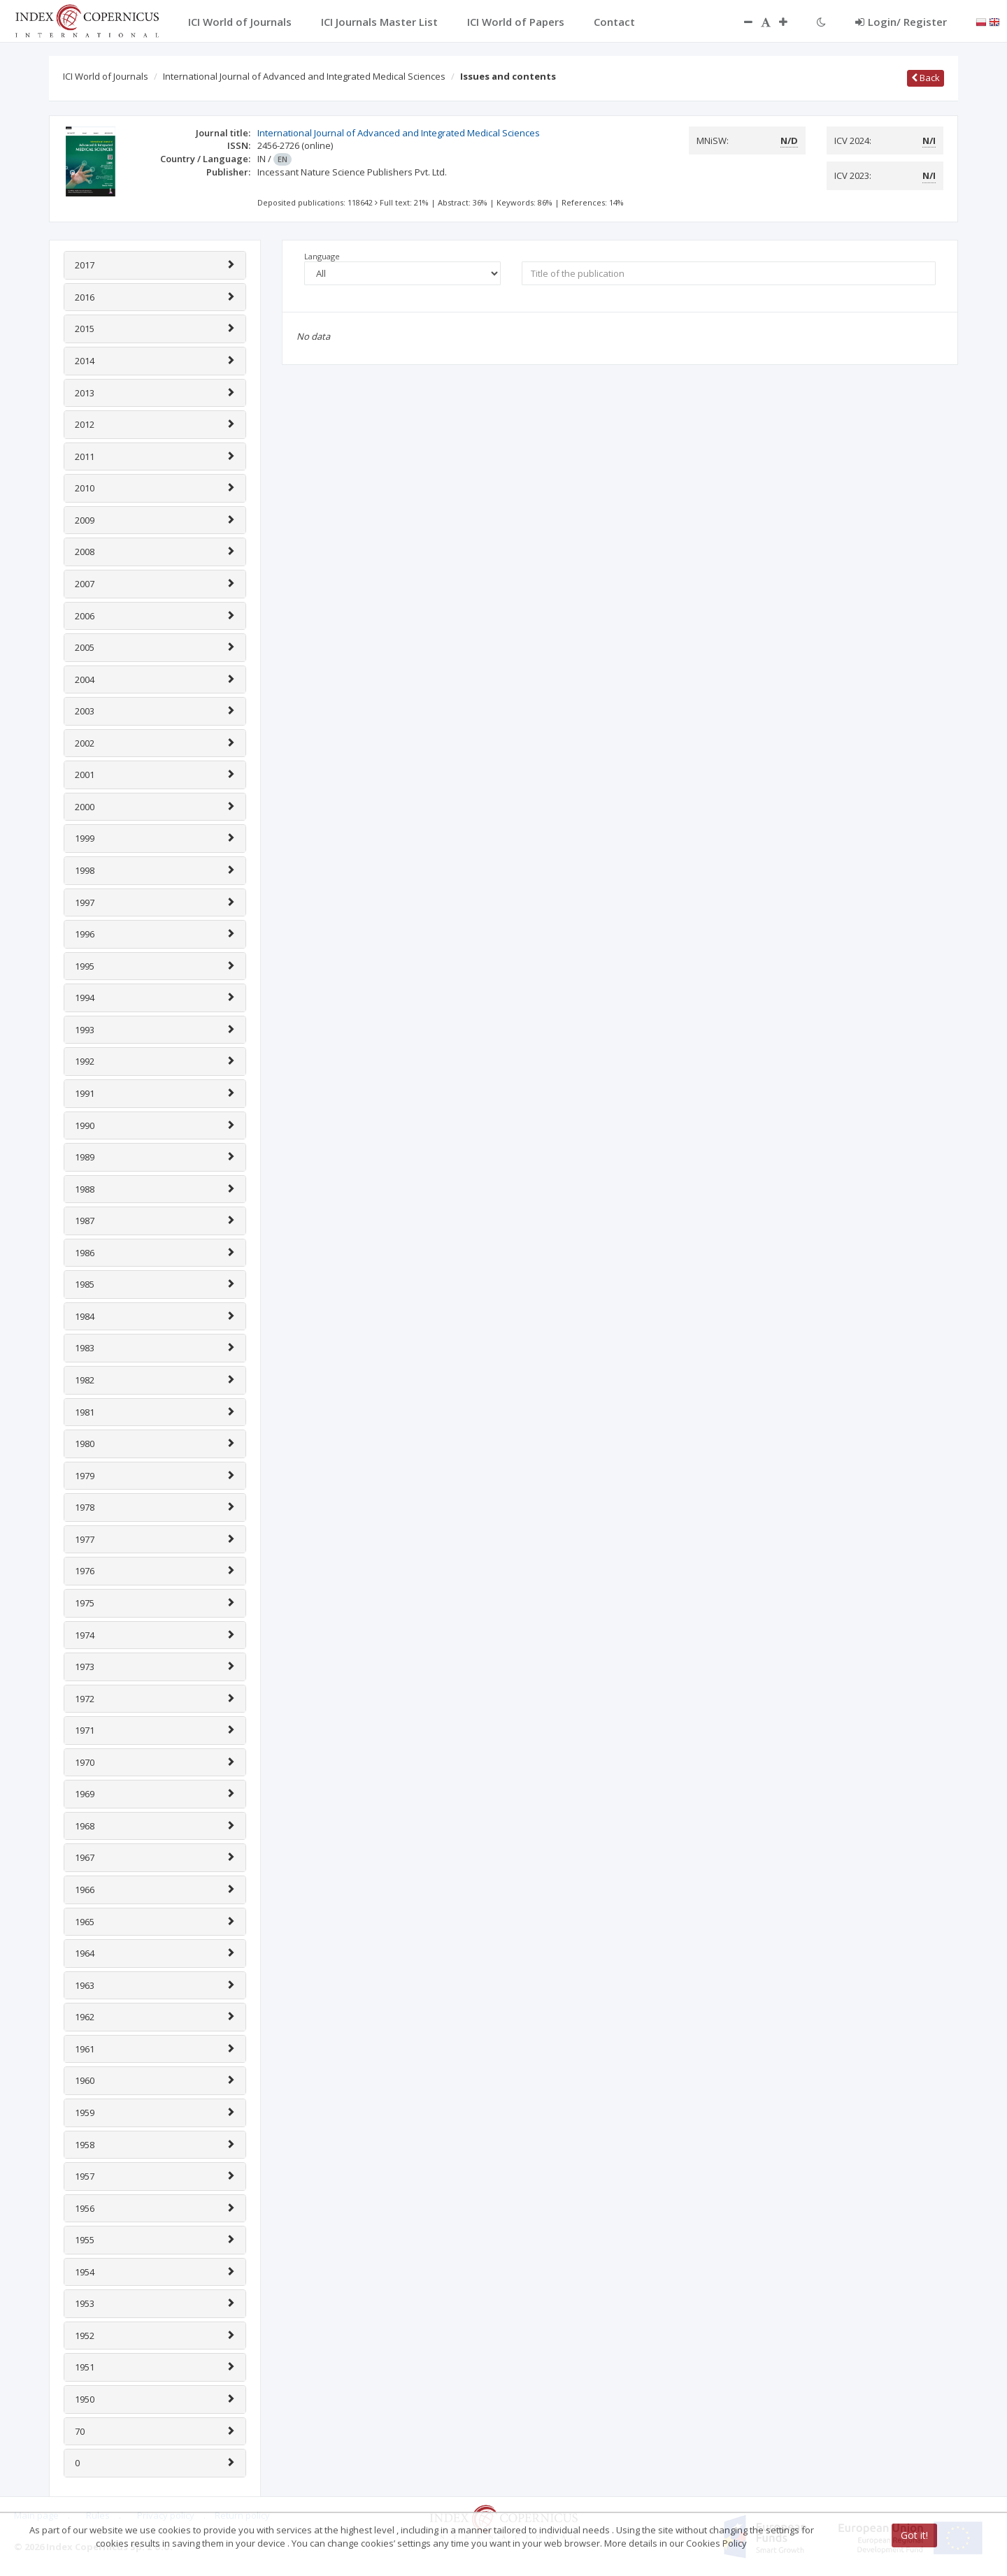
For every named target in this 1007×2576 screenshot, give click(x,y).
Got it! (914, 2535)
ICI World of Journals (105, 76)
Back (925, 77)
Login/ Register (901, 22)
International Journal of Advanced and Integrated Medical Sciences (304, 76)
